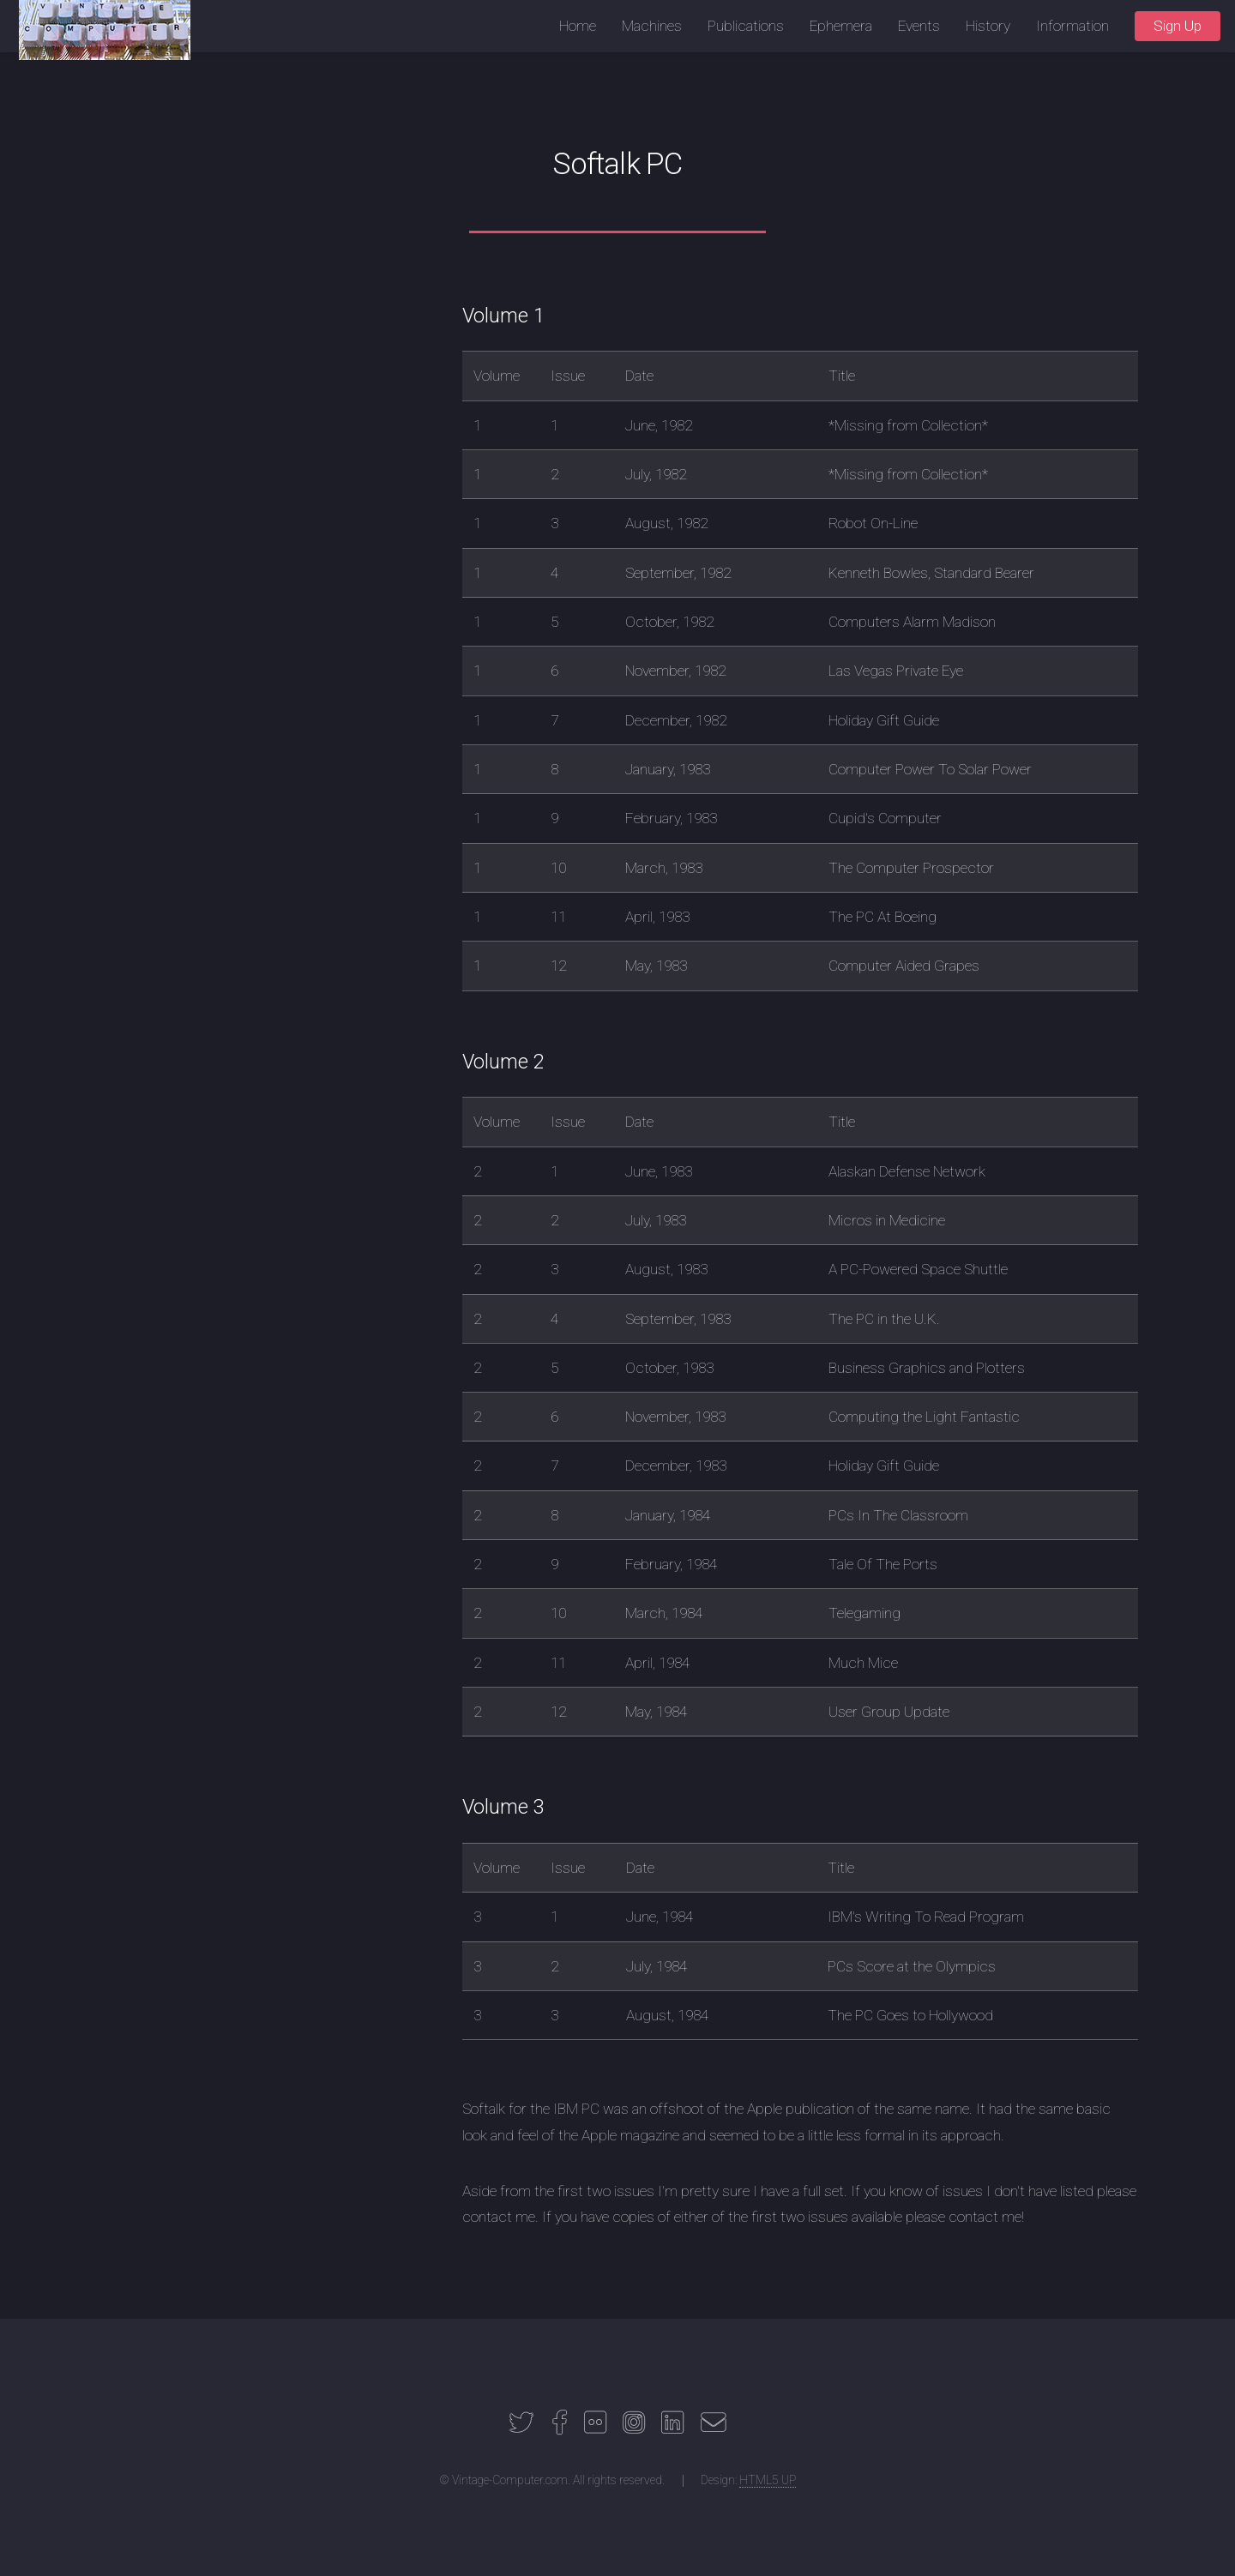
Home (577, 25)
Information (1072, 25)
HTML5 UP (767, 2480)
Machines (652, 25)
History (988, 25)
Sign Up (1178, 25)
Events (919, 25)
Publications (746, 25)
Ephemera (841, 25)
